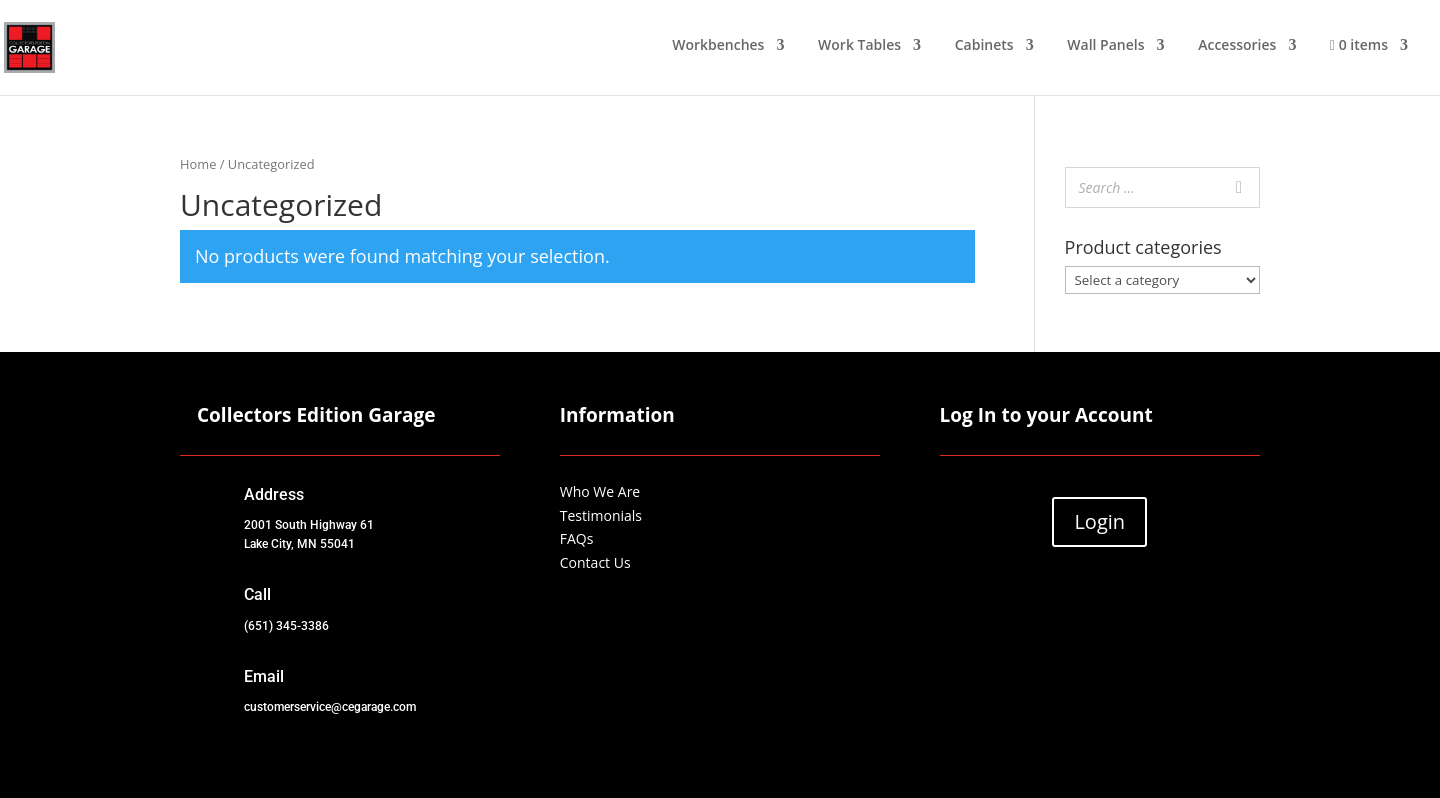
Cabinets (984, 46)
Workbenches (718, 46)
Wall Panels (1105, 46)
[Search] (1239, 187)
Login (1099, 521)
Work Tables (859, 46)
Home (198, 164)
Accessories (1237, 46)
